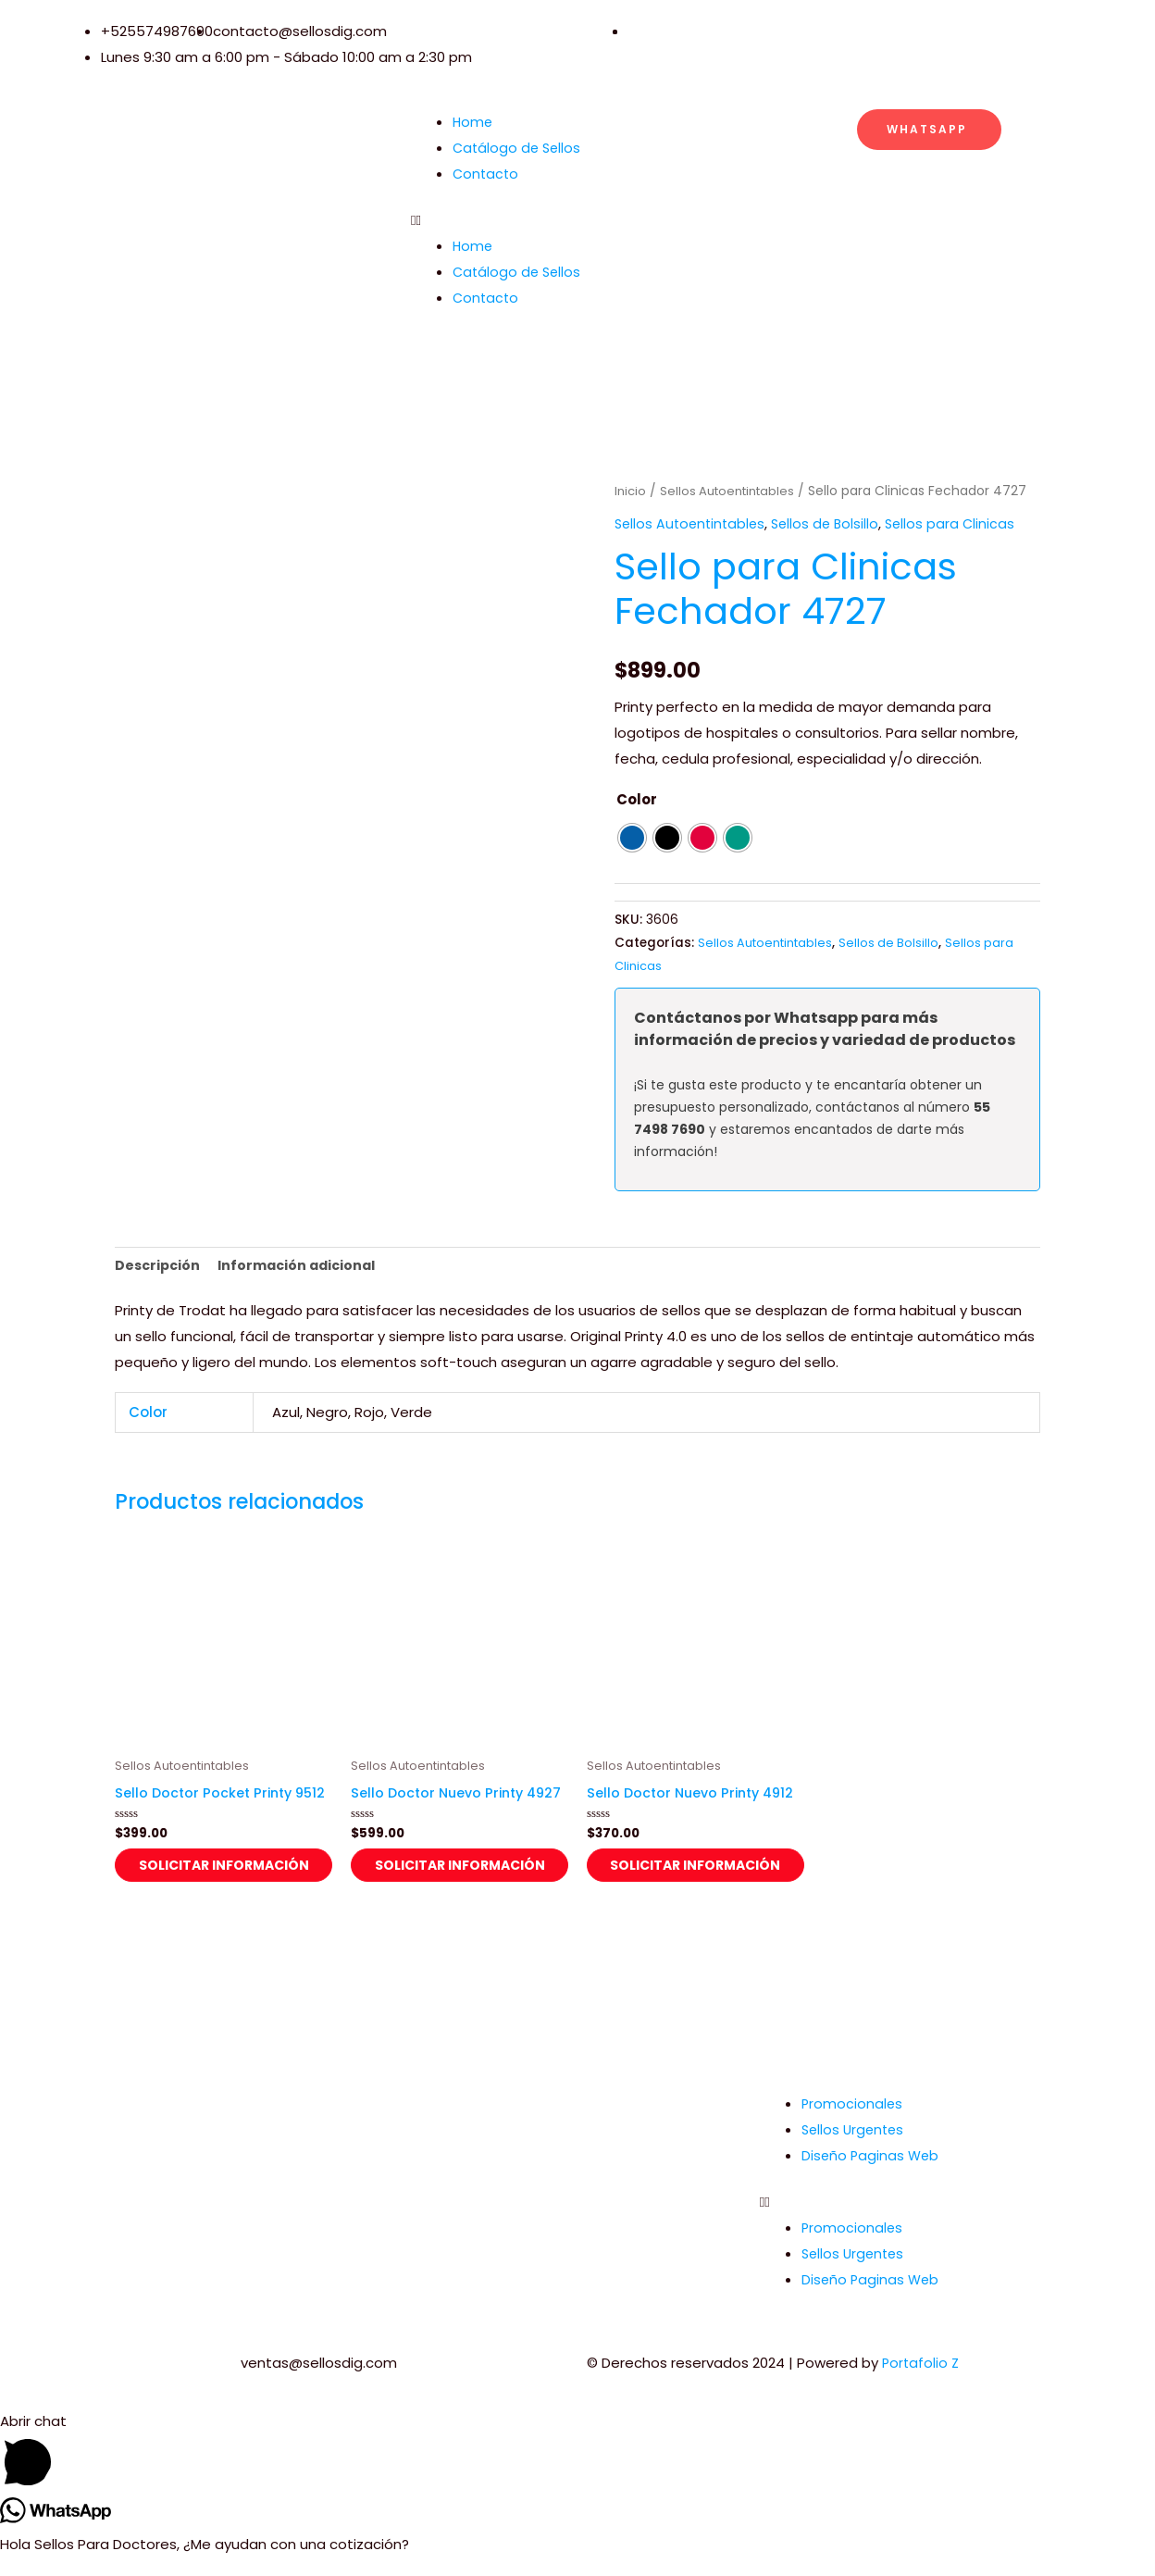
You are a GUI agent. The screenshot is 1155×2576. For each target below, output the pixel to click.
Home (473, 121)
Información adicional (304, 1266)
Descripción (159, 1266)
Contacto (487, 173)
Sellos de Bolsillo (832, 523)
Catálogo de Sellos (519, 147)
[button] (577, 220)
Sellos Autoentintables (733, 491)
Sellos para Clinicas (961, 523)
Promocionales (852, 2122)
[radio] (632, 838)
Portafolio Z (922, 2381)
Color (636, 798)
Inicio (631, 491)
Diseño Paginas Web (871, 2174)
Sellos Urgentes (855, 2148)
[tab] (159, 1268)
